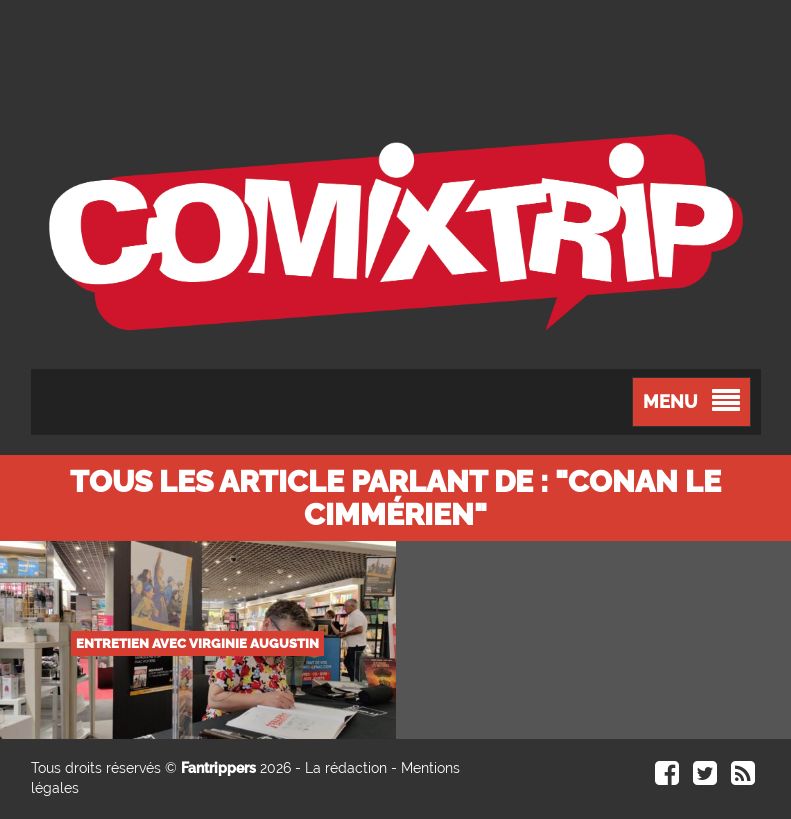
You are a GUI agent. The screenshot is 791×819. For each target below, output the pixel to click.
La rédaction (346, 768)
